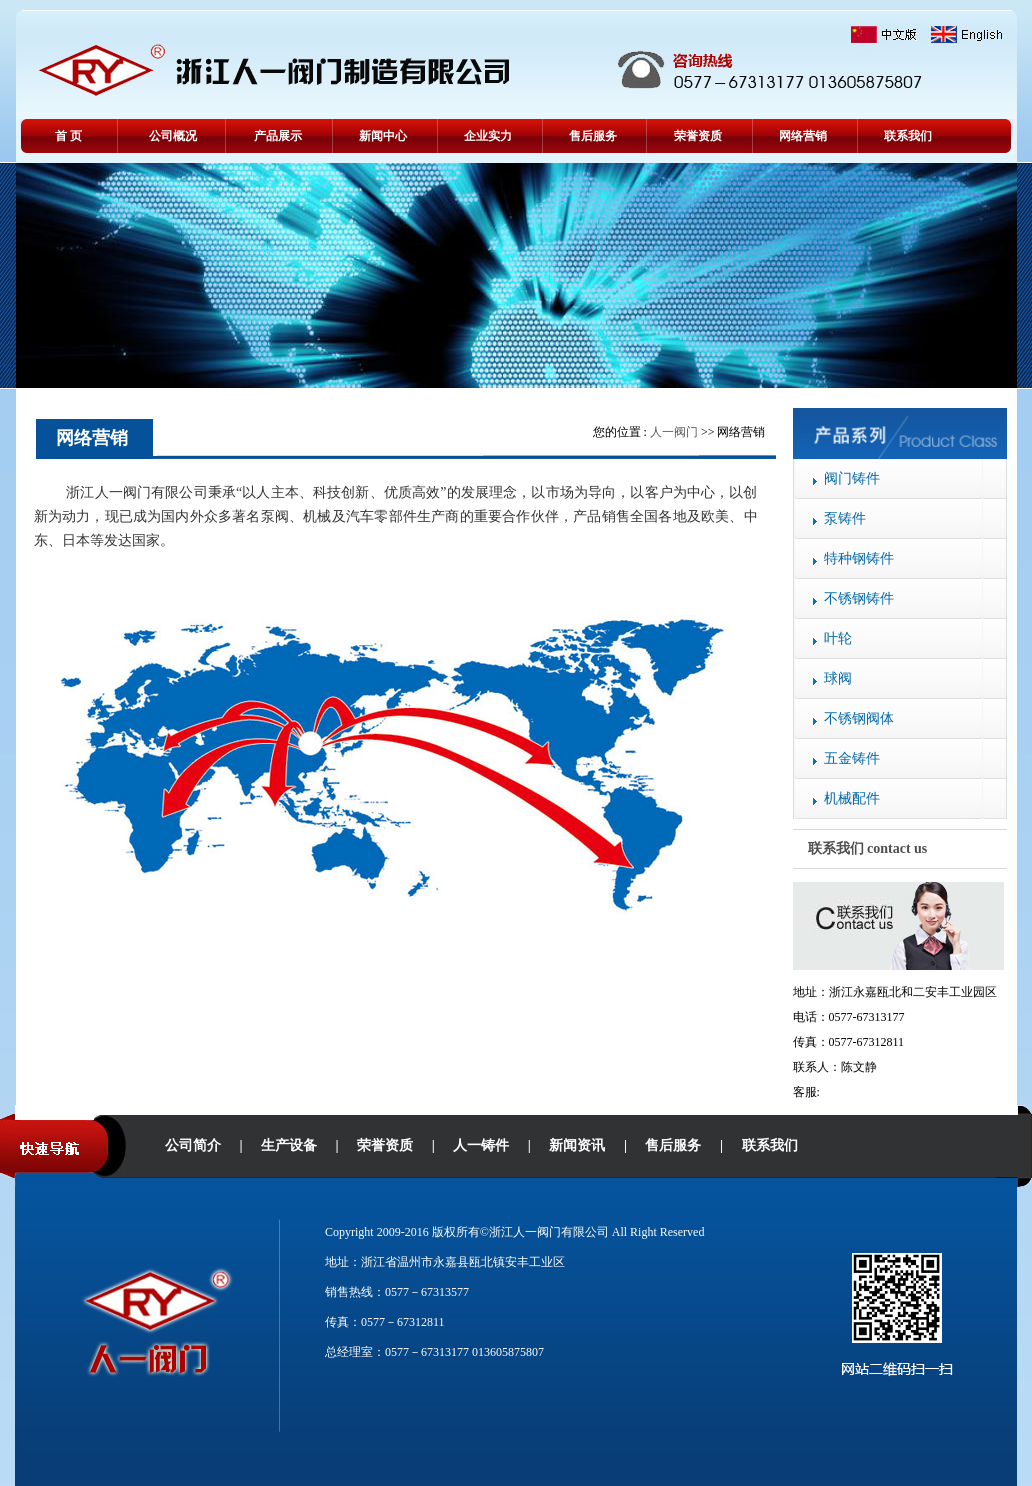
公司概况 (173, 136)
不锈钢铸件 (859, 598)
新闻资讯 (577, 1145)
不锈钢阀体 (859, 718)
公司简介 (193, 1145)
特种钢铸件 (859, 558)
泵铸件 (845, 518)
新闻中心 (383, 136)
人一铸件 (481, 1145)
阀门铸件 (852, 478)
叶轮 (838, 638)
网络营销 (803, 136)
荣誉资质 (698, 136)
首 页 (68, 136)
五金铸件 (852, 758)
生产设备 (289, 1145)
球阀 (838, 678)
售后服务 (593, 136)
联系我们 (908, 136)
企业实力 (488, 136)
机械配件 (852, 798)
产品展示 (278, 136)
